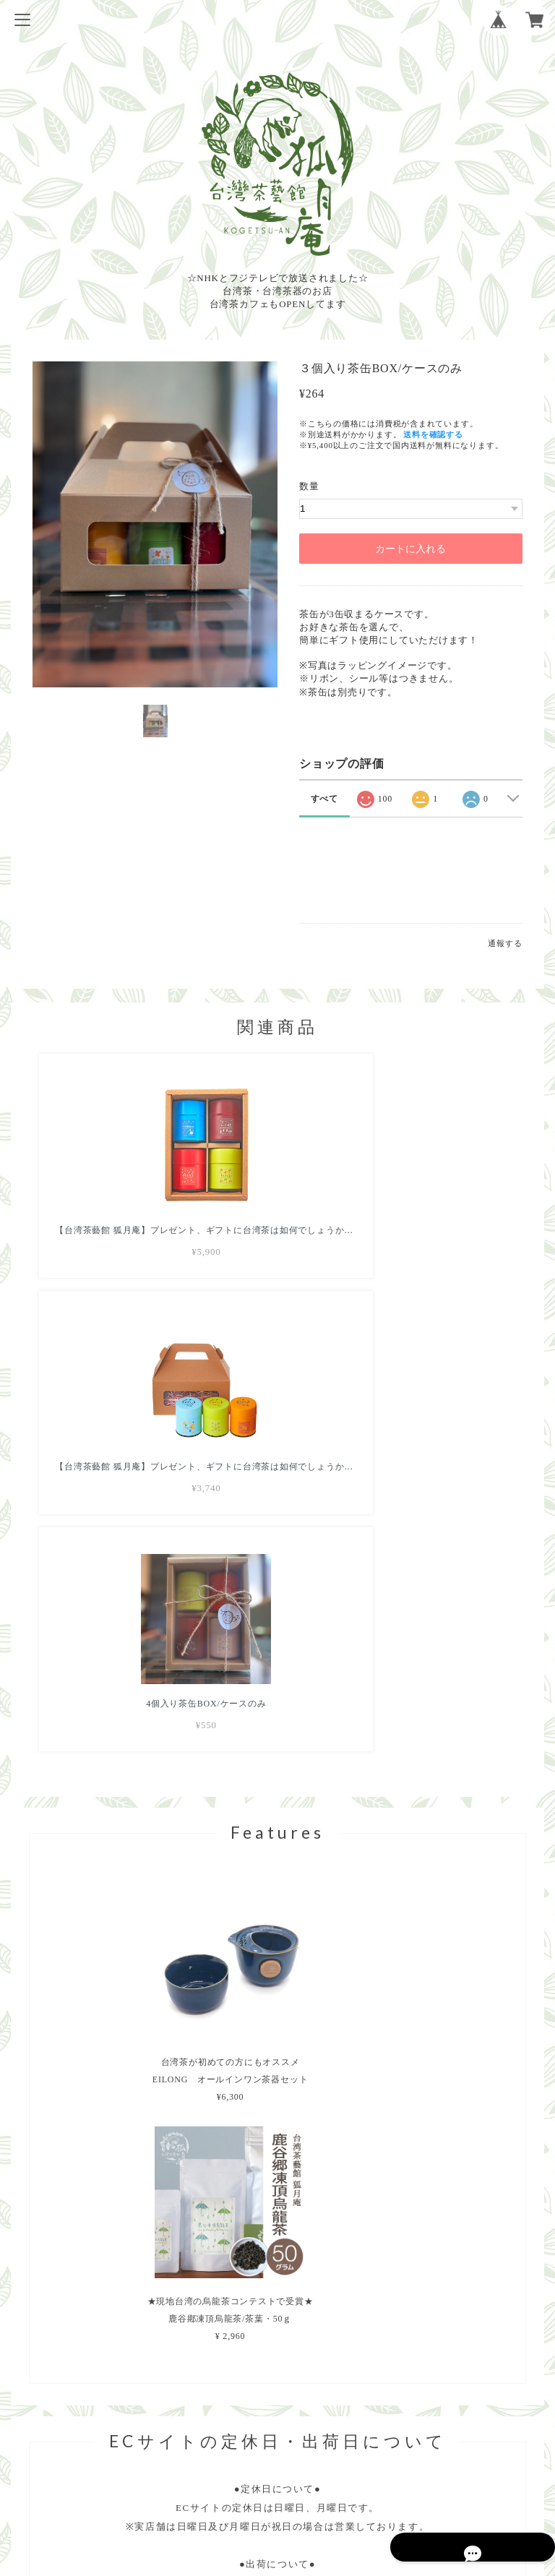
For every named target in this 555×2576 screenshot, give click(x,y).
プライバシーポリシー (277, 2464)
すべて (324, 799)
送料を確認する (432, 434)
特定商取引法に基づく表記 (277, 2483)
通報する (505, 943)
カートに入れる (410, 548)
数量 (309, 486)
